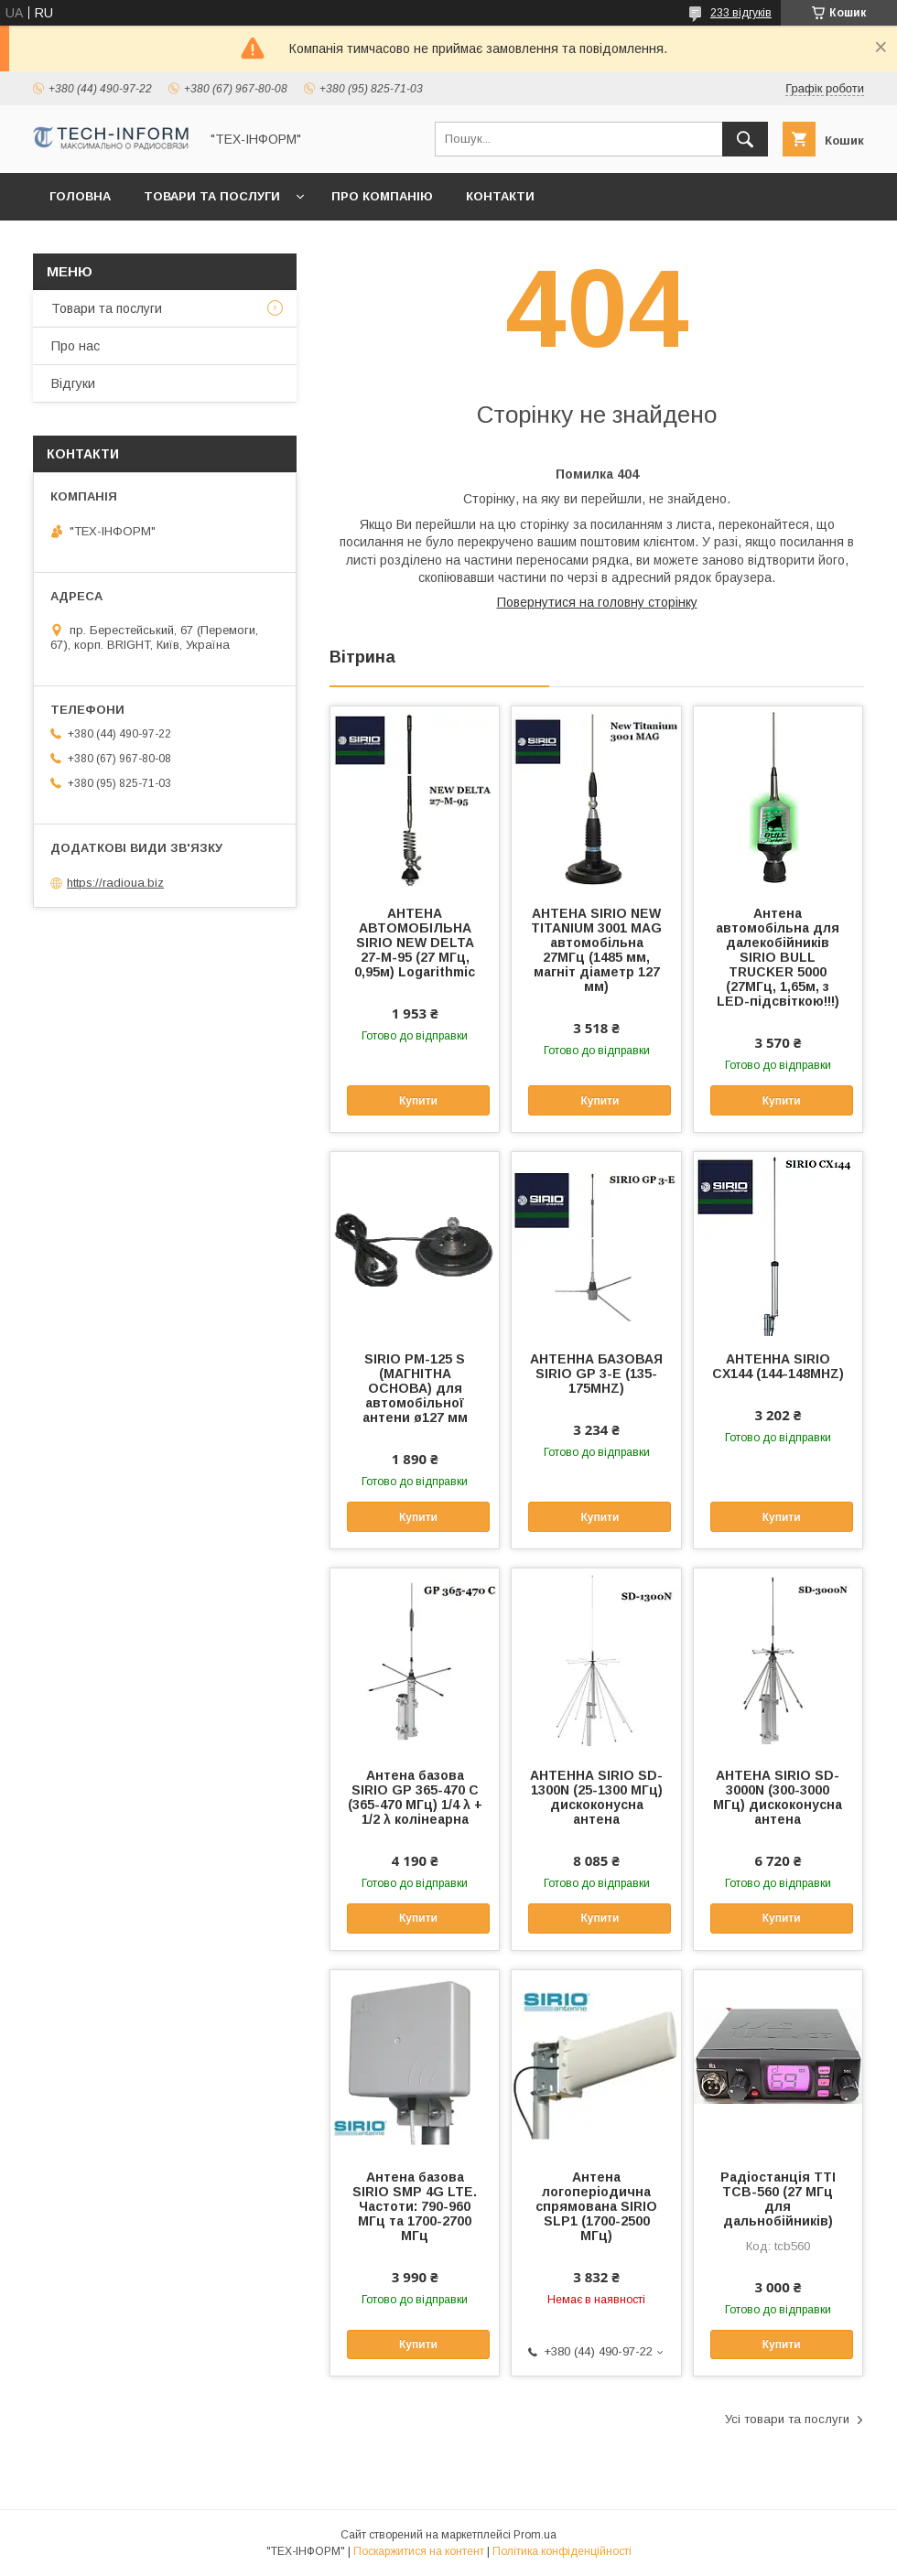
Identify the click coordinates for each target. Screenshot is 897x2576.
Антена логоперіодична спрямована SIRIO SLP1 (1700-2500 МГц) (596, 2206)
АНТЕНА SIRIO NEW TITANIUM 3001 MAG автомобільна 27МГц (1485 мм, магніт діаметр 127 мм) (596, 950)
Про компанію (382, 196)
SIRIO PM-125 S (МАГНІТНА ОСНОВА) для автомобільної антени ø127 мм (415, 1388)
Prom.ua (535, 2534)
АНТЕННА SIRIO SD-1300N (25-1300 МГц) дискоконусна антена (596, 1797)
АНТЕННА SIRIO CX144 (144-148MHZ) (778, 1366)
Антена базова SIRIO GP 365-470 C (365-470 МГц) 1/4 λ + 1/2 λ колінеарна (415, 1797)
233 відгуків (741, 12)
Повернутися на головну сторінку (597, 602)
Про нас (75, 346)
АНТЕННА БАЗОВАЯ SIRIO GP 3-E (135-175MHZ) (596, 1374)
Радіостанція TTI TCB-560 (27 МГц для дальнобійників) (778, 2199)
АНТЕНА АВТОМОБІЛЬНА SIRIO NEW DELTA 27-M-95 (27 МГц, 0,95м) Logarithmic (414, 942)
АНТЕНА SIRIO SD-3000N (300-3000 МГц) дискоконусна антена (777, 1797)
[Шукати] (745, 139)
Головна (80, 196)
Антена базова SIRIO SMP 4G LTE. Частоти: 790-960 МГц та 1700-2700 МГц (414, 2206)
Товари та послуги (212, 196)
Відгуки (73, 383)
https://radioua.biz (115, 882)
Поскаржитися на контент (418, 2551)
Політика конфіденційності (562, 2551)
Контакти (500, 196)
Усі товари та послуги (787, 2419)
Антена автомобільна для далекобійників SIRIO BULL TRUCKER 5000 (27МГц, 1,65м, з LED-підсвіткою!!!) (777, 957)
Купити (418, 1100)
